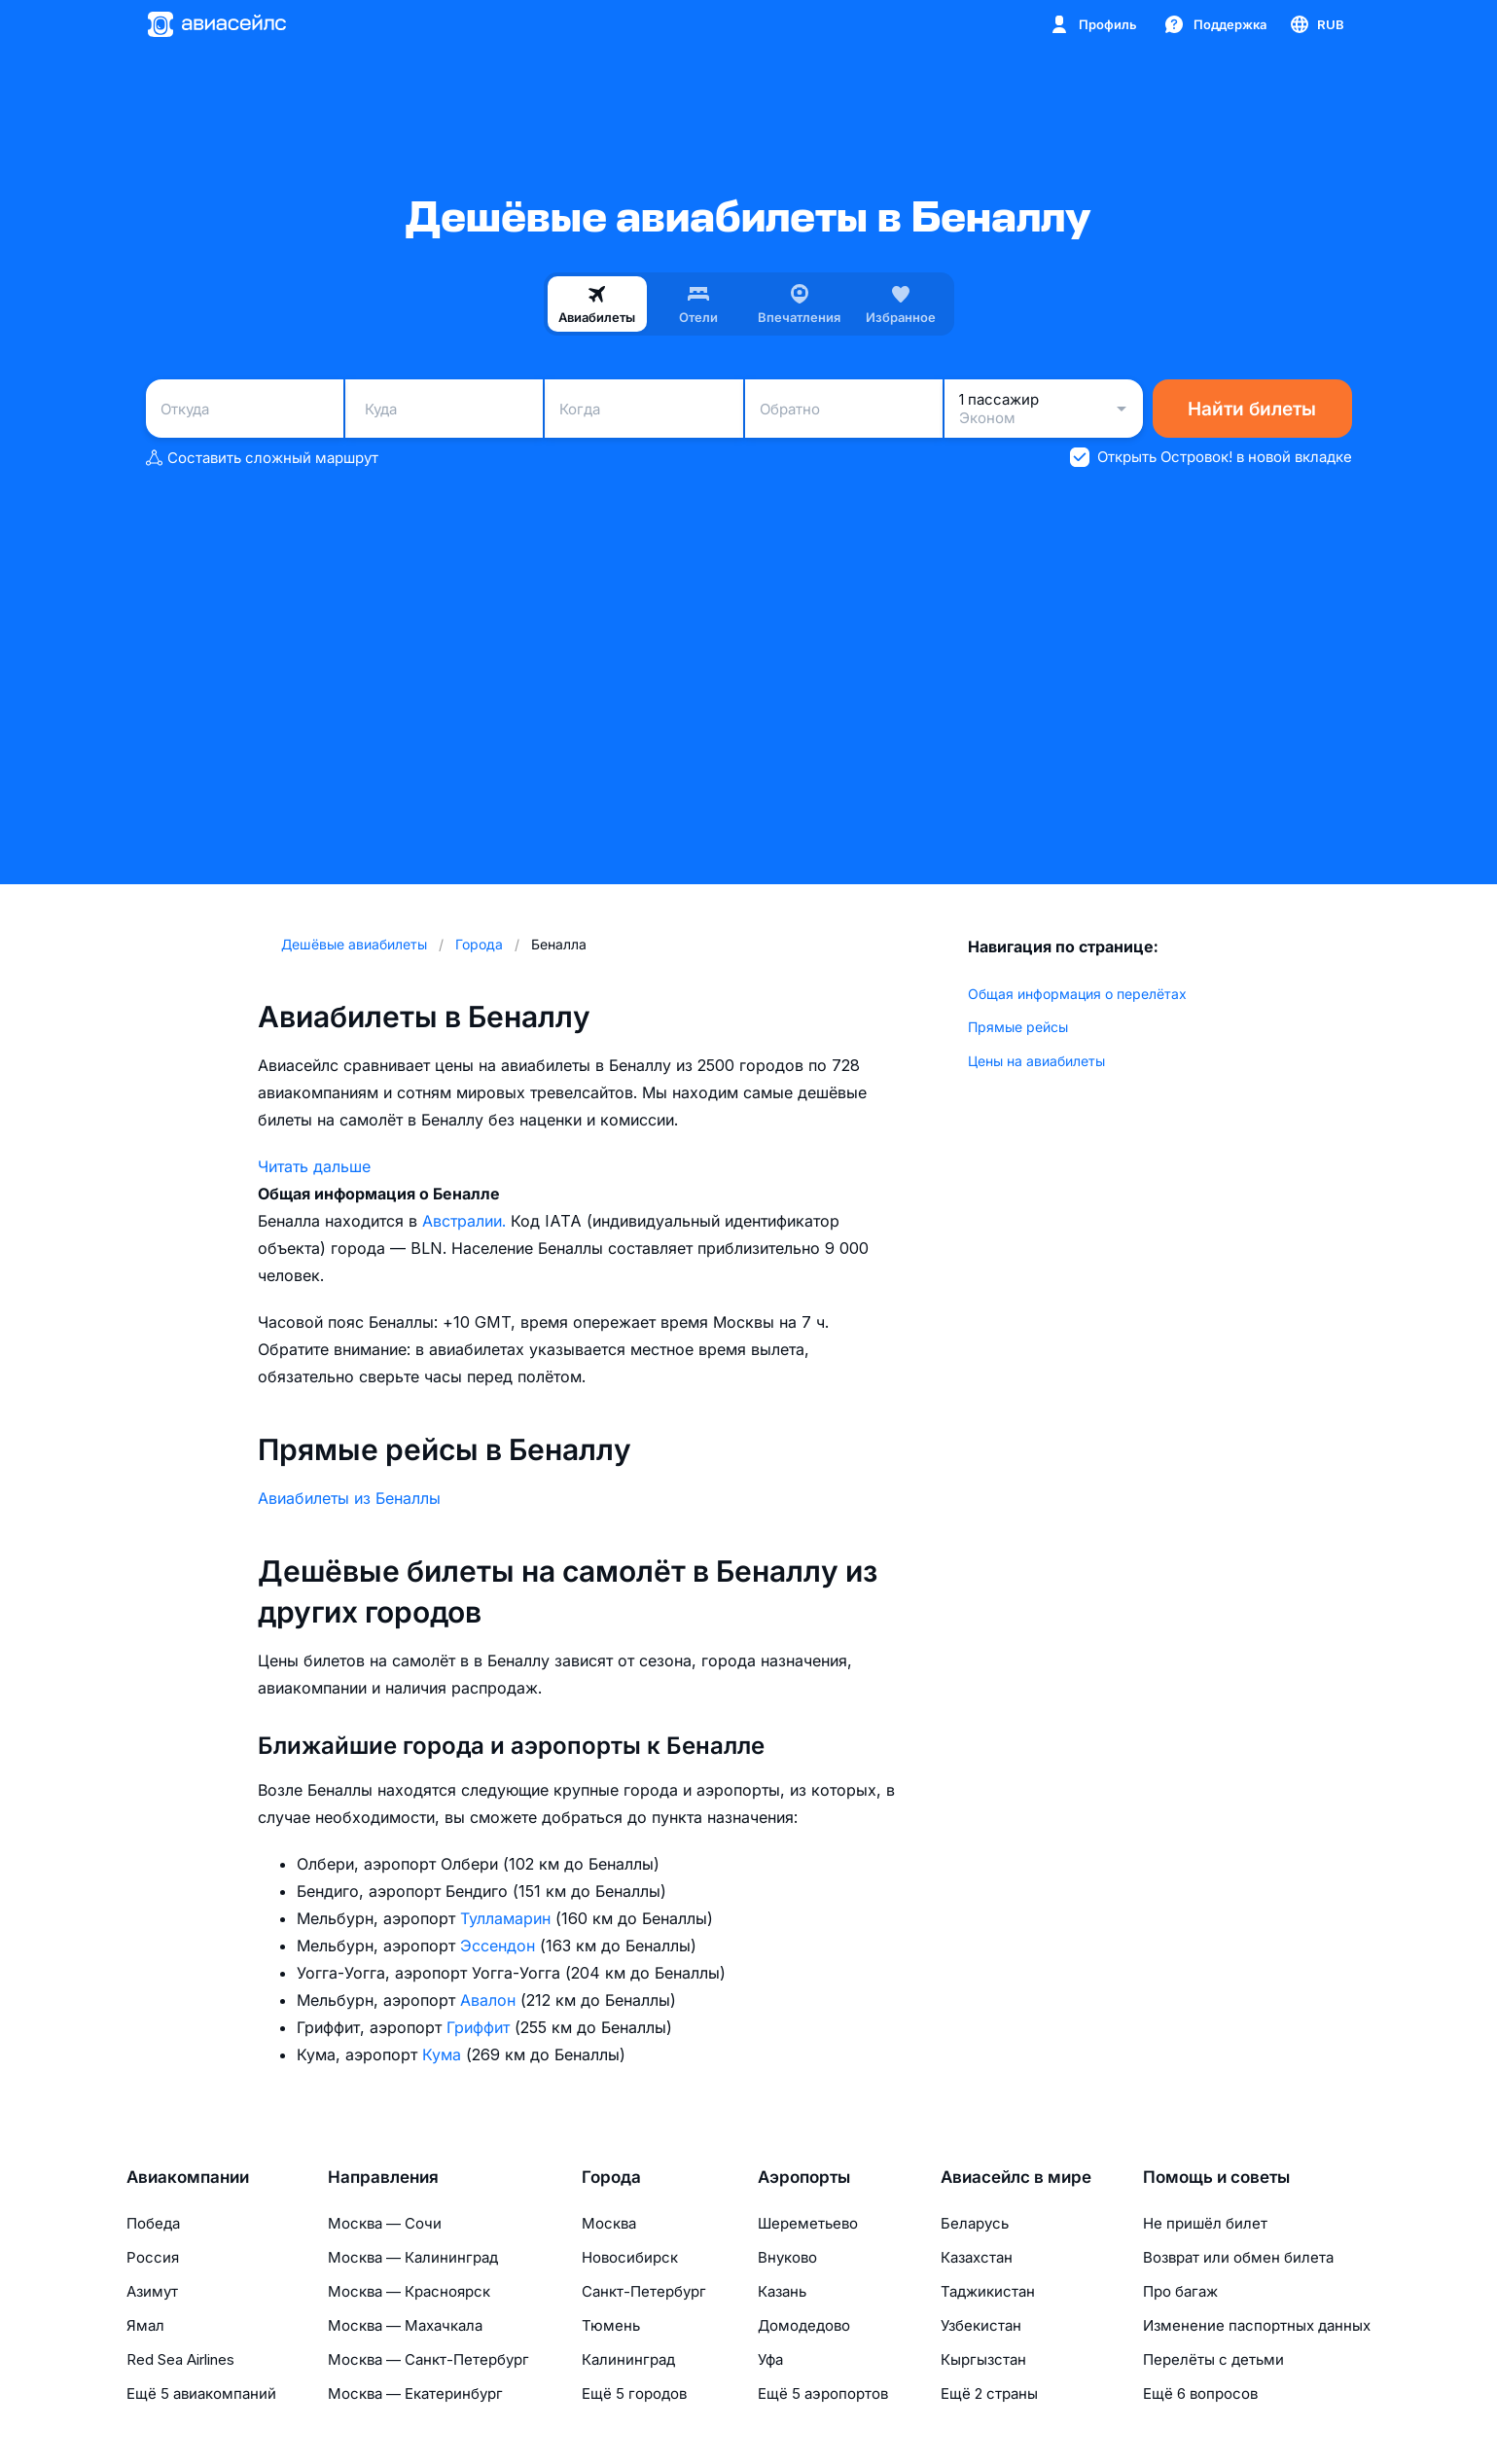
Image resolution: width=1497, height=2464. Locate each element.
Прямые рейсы (1018, 1026)
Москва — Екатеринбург (415, 2393)
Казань (782, 2291)
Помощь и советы (1216, 2177)
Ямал (145, 2325)
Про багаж (1180, 2291)
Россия (152, 2257)
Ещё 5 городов (634, 2393)
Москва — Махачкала (405, 2325)
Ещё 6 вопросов (1200, 2393)
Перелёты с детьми (1213, 2359)
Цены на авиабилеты (1036, 1061)
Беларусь (975, 2223)
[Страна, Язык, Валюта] (1316, 24)
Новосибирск (630, 2257)
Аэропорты (804, 2177)
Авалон (490, 2000)
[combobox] (244, 408)
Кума (444, 2054)
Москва (609, 2223)
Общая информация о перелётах (1077, 993)
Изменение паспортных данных (1257, 2325)
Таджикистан (988, 2291)
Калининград (628, 2359)
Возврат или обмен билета (1238, 2257)
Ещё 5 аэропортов (823, 2393)
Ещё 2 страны (989, 2393)
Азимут (152, 2291)
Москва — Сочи (385, 2223)
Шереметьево (808, 2223)
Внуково (787, 2257)
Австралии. (466, 1221)
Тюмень (611, 2325)
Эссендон (500, 1945)
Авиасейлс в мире (1016, 2177)
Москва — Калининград (413, 2257)
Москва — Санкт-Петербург (428, 2359)
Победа (153, 2223)
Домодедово (804, 2325)
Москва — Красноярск (409, 2291)
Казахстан (977, 2257)
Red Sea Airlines (180, 2359)
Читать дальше (314, 1166)
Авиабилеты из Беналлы (349, 1498)
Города (611, 2177)
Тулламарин (507, 1918)
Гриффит (480, 2027)
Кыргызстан (983, 2359)
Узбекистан (981, 2325)
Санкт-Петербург (644, 2291)
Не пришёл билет (1205, 2223)
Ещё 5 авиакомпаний (201, 2393)
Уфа (770, 2359)
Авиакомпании (187, 2177)
